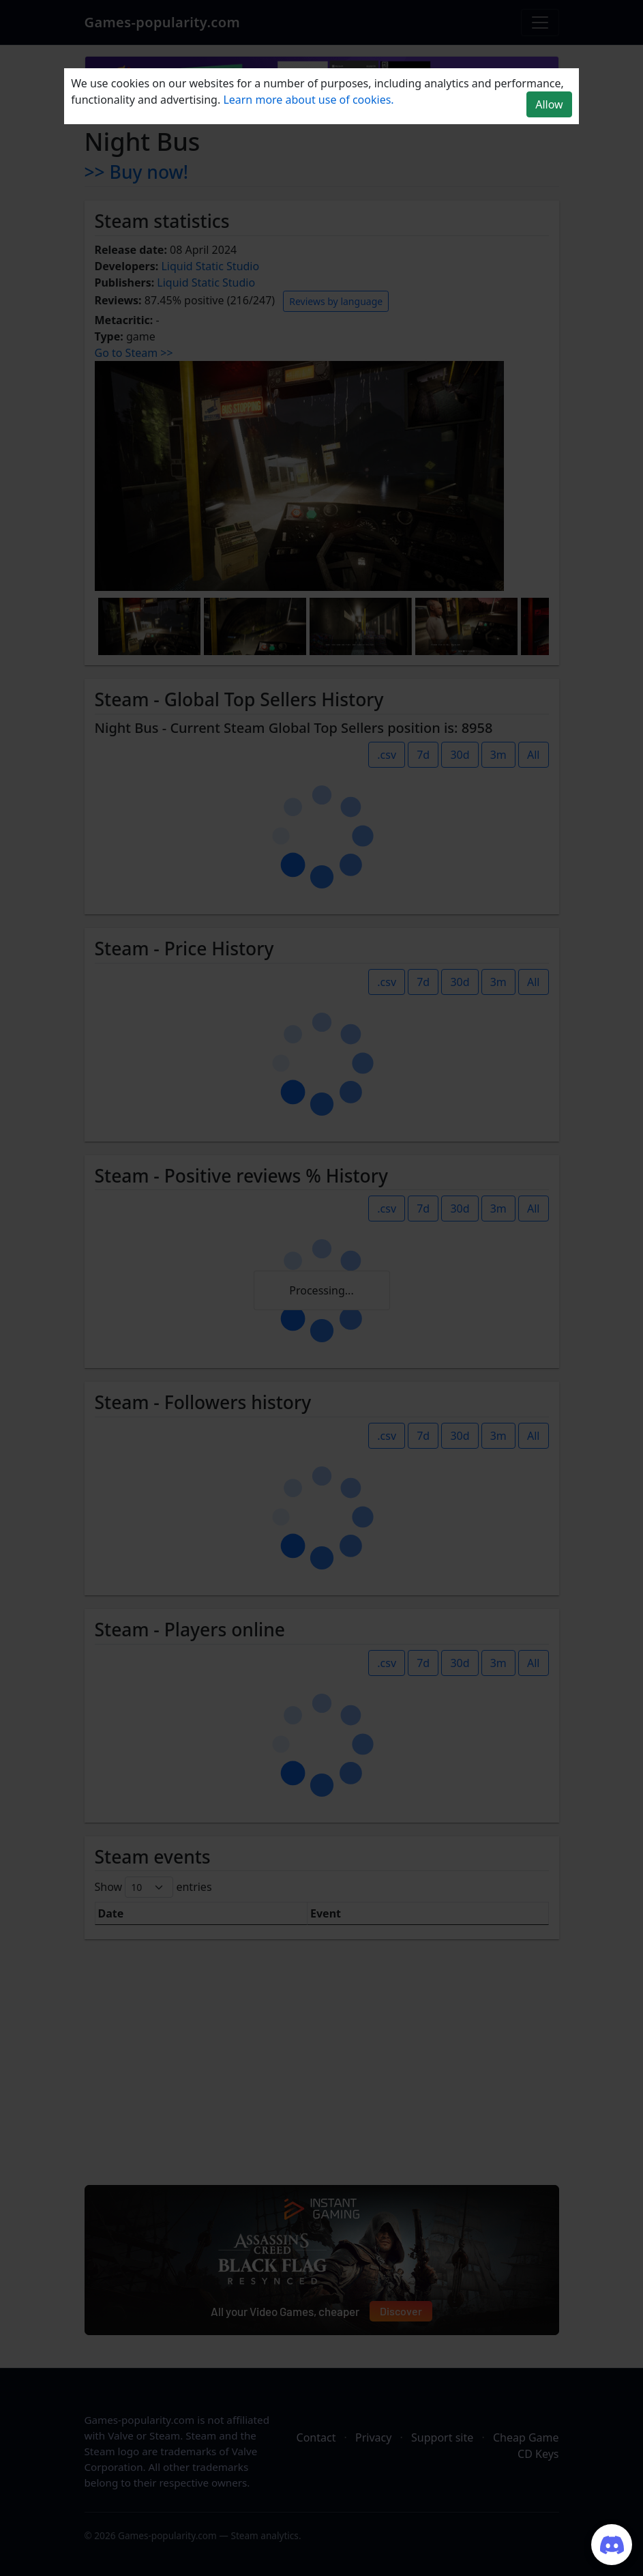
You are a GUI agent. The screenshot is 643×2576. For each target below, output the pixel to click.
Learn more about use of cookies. (308, 99)
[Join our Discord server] (611, 2544)
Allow (549, 104)
